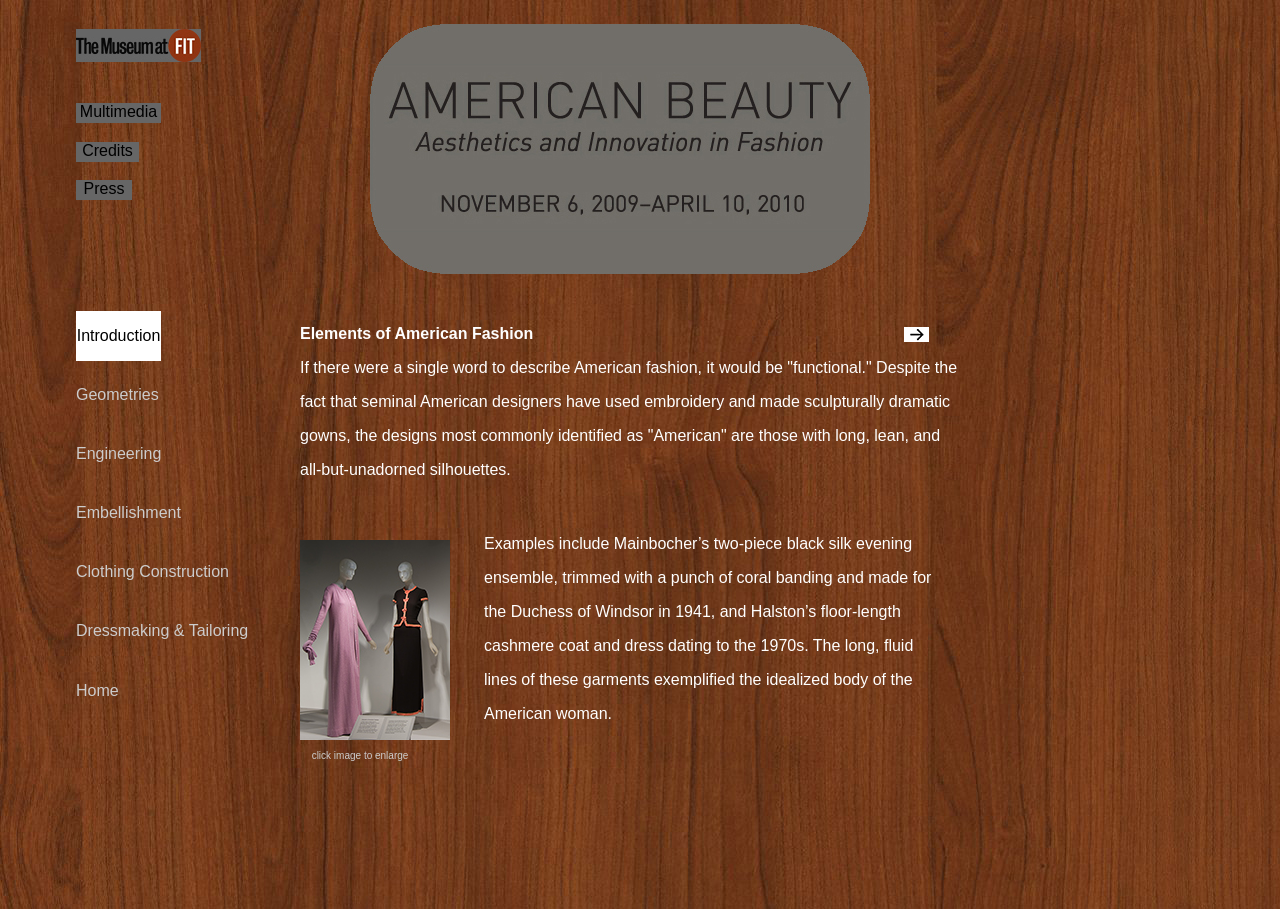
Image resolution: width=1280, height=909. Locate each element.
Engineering (118, 453)
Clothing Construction (152, 571)
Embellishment (128, 512)
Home (97, 690)
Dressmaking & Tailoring (162, 630)
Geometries (117, 394)
